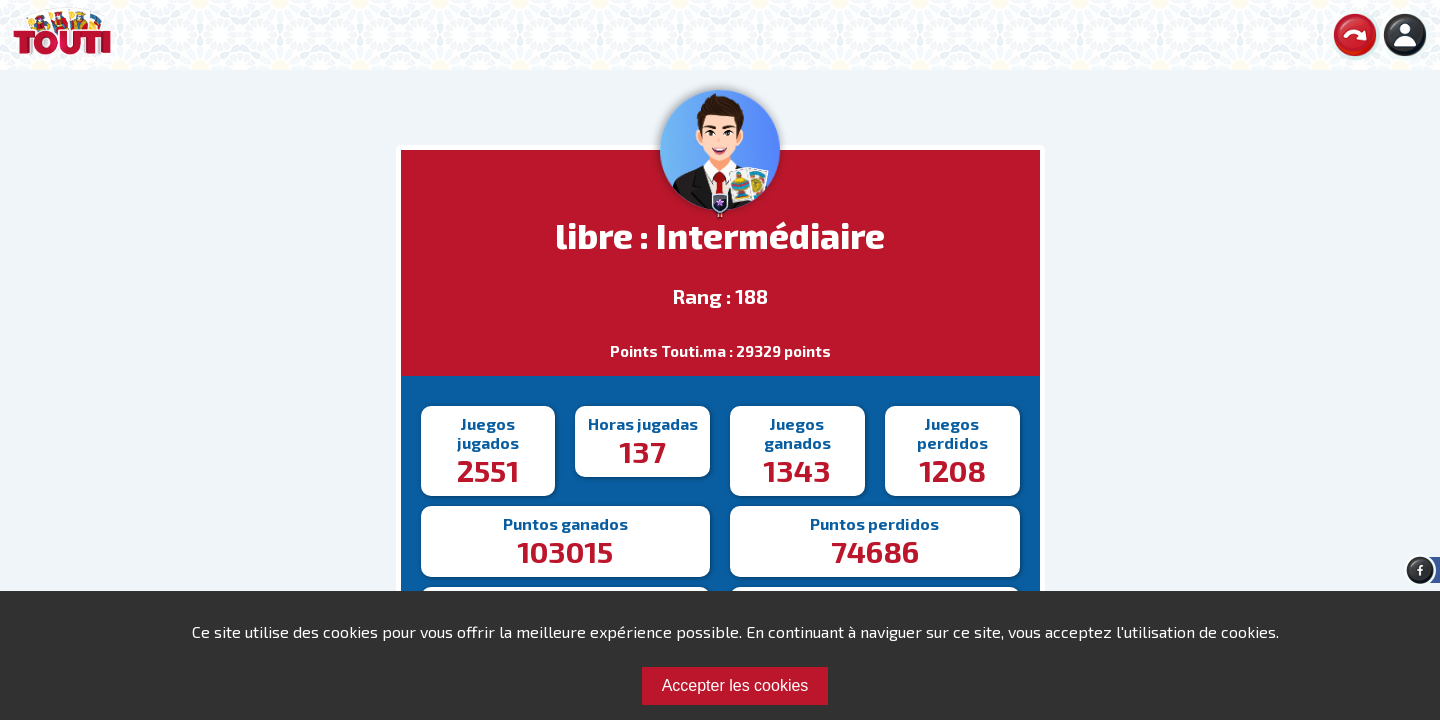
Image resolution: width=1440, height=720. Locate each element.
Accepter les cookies (735, 685)
